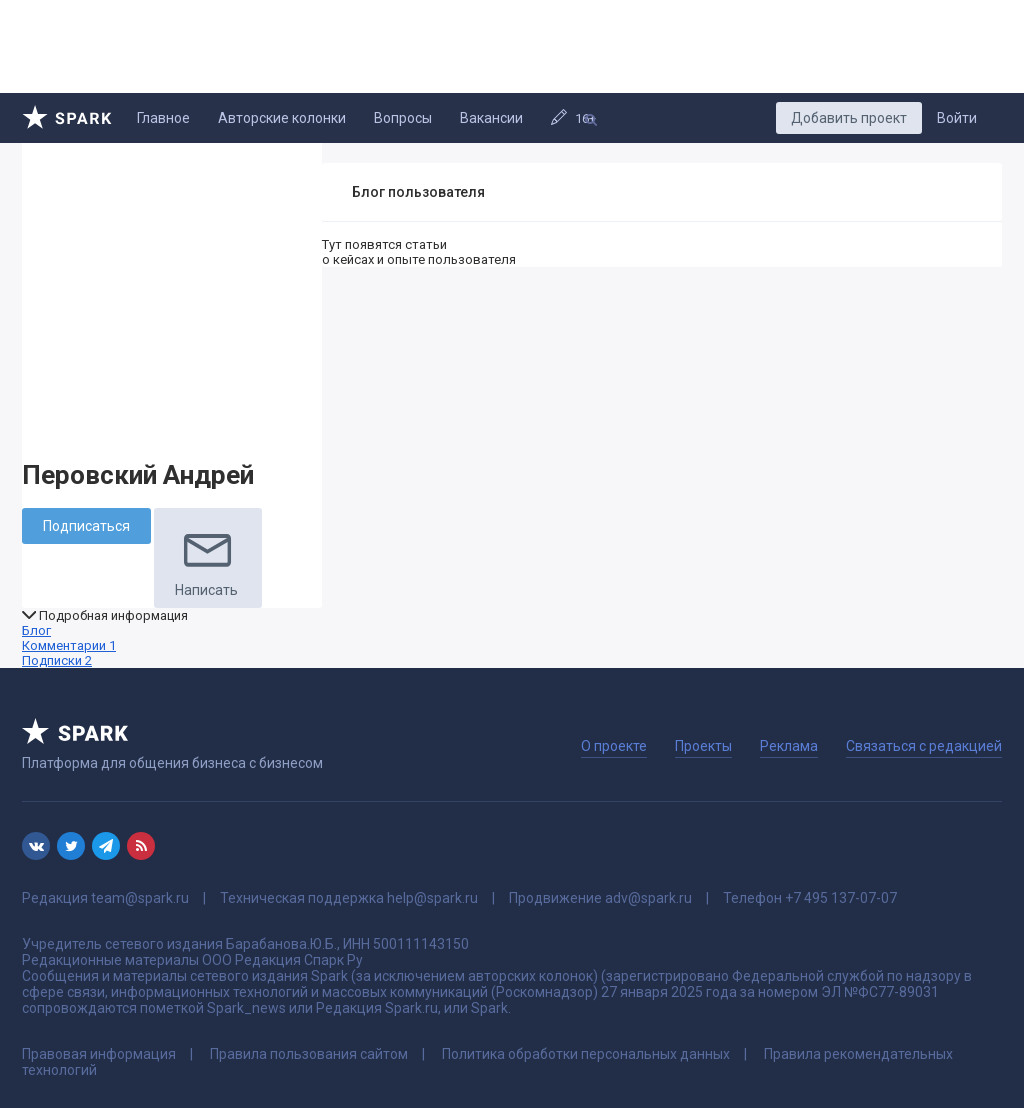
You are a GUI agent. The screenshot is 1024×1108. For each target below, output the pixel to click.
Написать (208, 557)
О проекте (614, 746)
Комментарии (69, 645)
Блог (36, 630)
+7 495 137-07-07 (841, 898)
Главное (163, 118)
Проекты (703, 746)
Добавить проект (849, 118)
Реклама (789, 746)
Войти (957, 118)
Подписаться (86, 526)
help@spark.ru (432, 898)
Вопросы (403, 118)
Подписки (57, 660)
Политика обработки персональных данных (586, 1054)
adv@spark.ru (648, 898)
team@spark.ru (140, 898)
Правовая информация (99, 1054)
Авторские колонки (282, 118)
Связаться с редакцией (924, 746)
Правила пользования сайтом (309, 1054)
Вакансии (491, 118)
